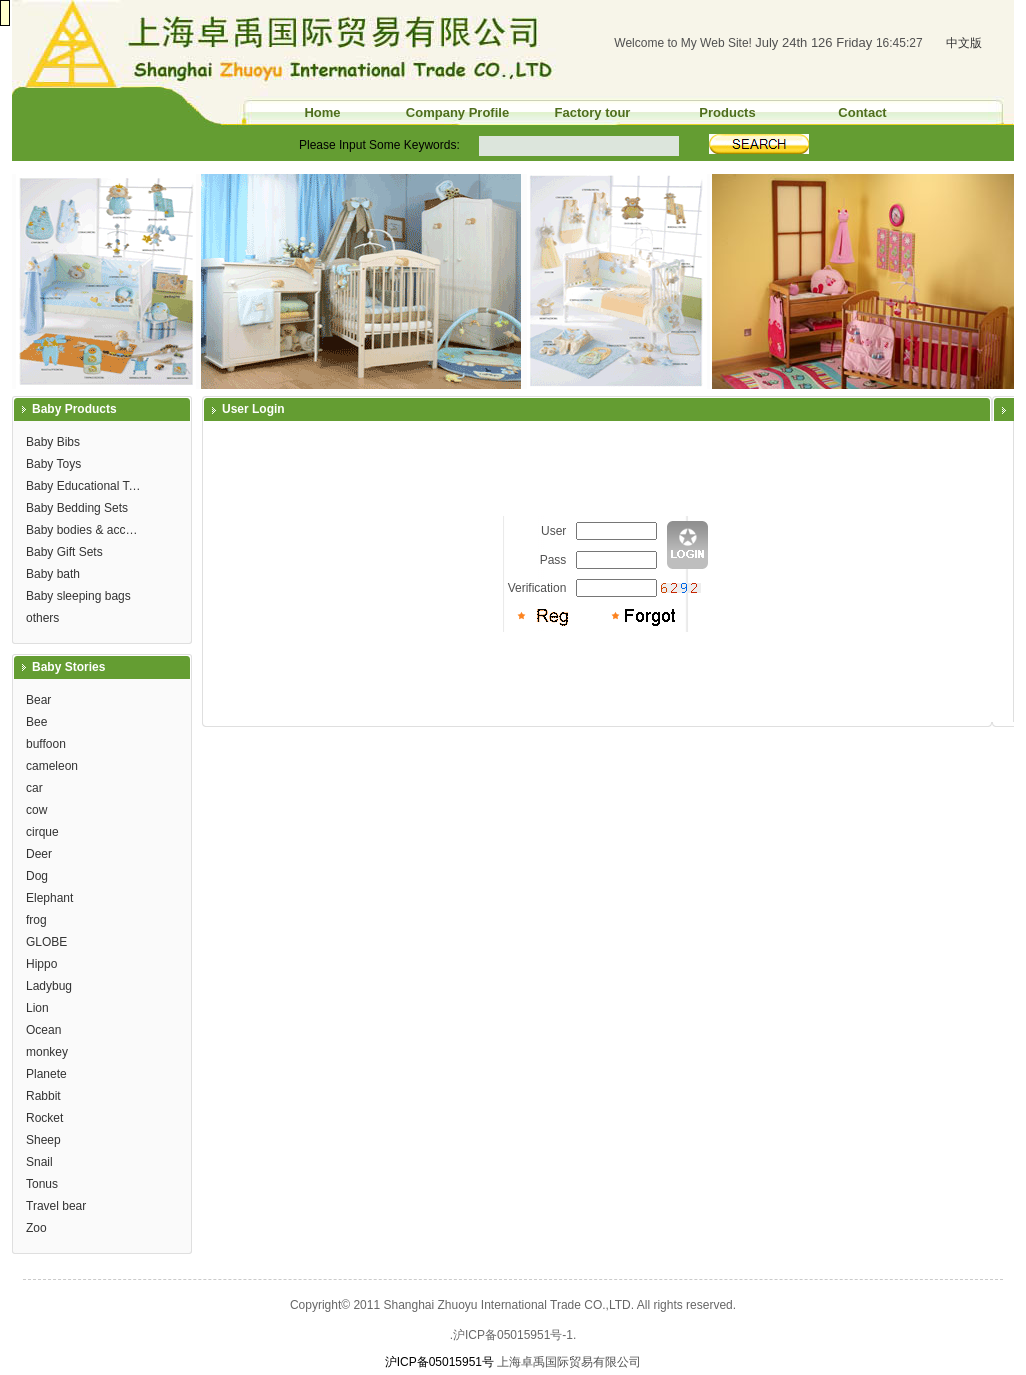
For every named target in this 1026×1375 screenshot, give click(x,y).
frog (36, 920)
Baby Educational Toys (86, 486)
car (34, 788)
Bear (38, 700)
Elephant (49, 898)
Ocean (43, 1030)
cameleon (52, 766)
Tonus (42, 1184)
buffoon (46, 744)
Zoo (36, 1228)
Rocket (44, 1118)
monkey (47, 1052)
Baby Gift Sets (64, 552)
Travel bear (56, 1206)
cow (36, 810)
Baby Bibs (53, 442)
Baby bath (53, 574)
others (42, 618)
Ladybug (49, 986)
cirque (42, 832)
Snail (39, 1162)
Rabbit (43, 1096)
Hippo (41, 964)
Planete (46, 1074)
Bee (36, 722)
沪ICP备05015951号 (439, 1362)
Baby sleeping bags (78, 596)
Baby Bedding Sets (77, 508)
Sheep (43, 1140)
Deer (39, 854)
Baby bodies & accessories (86, 530)
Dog (37, 876)
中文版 (964, 43)
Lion (37, 1008)
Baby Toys (53, 464)
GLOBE (46, 942)
